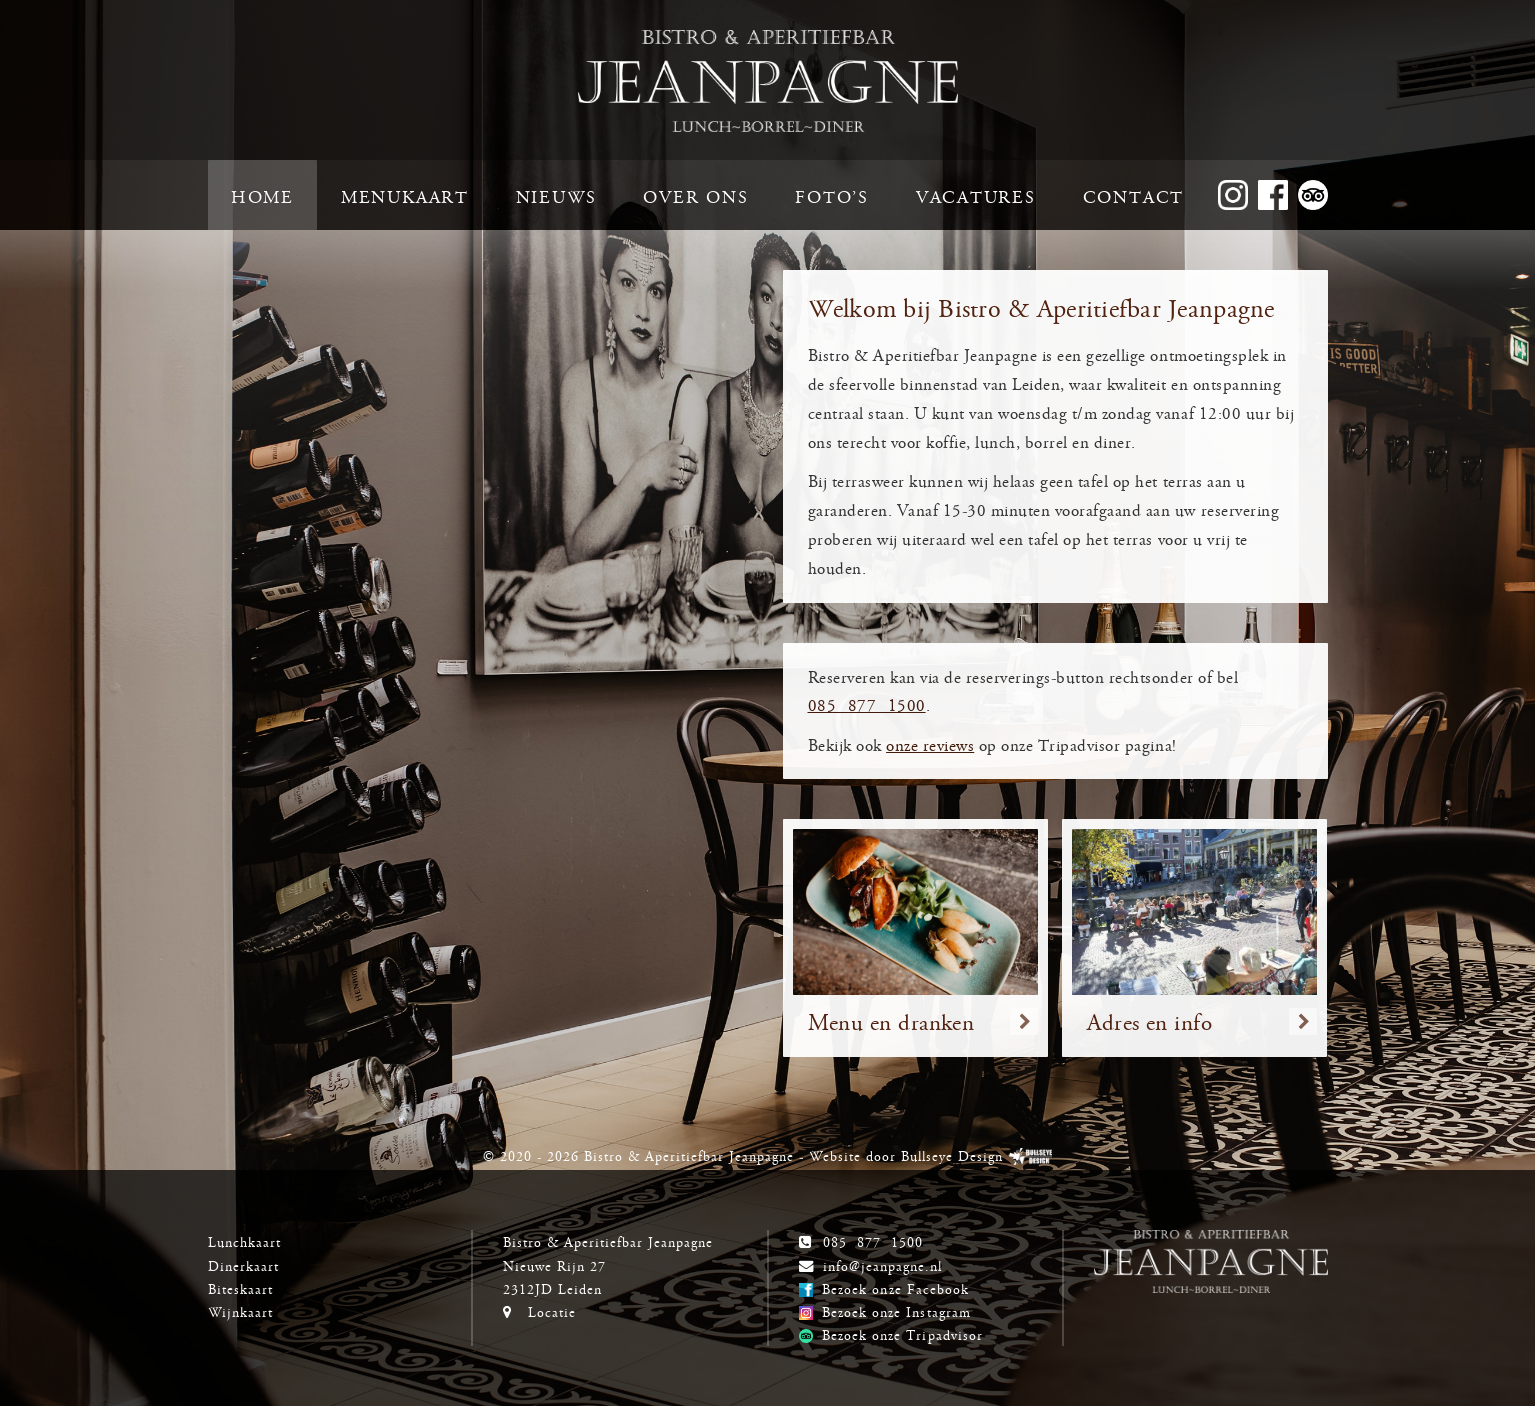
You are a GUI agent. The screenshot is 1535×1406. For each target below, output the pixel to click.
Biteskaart (240, 1288)
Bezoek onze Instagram (896, 1311)
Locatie (552, 1311)
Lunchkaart (244, 1241)
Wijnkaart (240, 1311)
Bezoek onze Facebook (895, 1288)
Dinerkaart (243, 1265)
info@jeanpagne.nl (882, 1265)
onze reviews (930, 744)
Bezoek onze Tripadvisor (902, 1334)
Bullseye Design (952, 1155)
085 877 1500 (867, 704)
